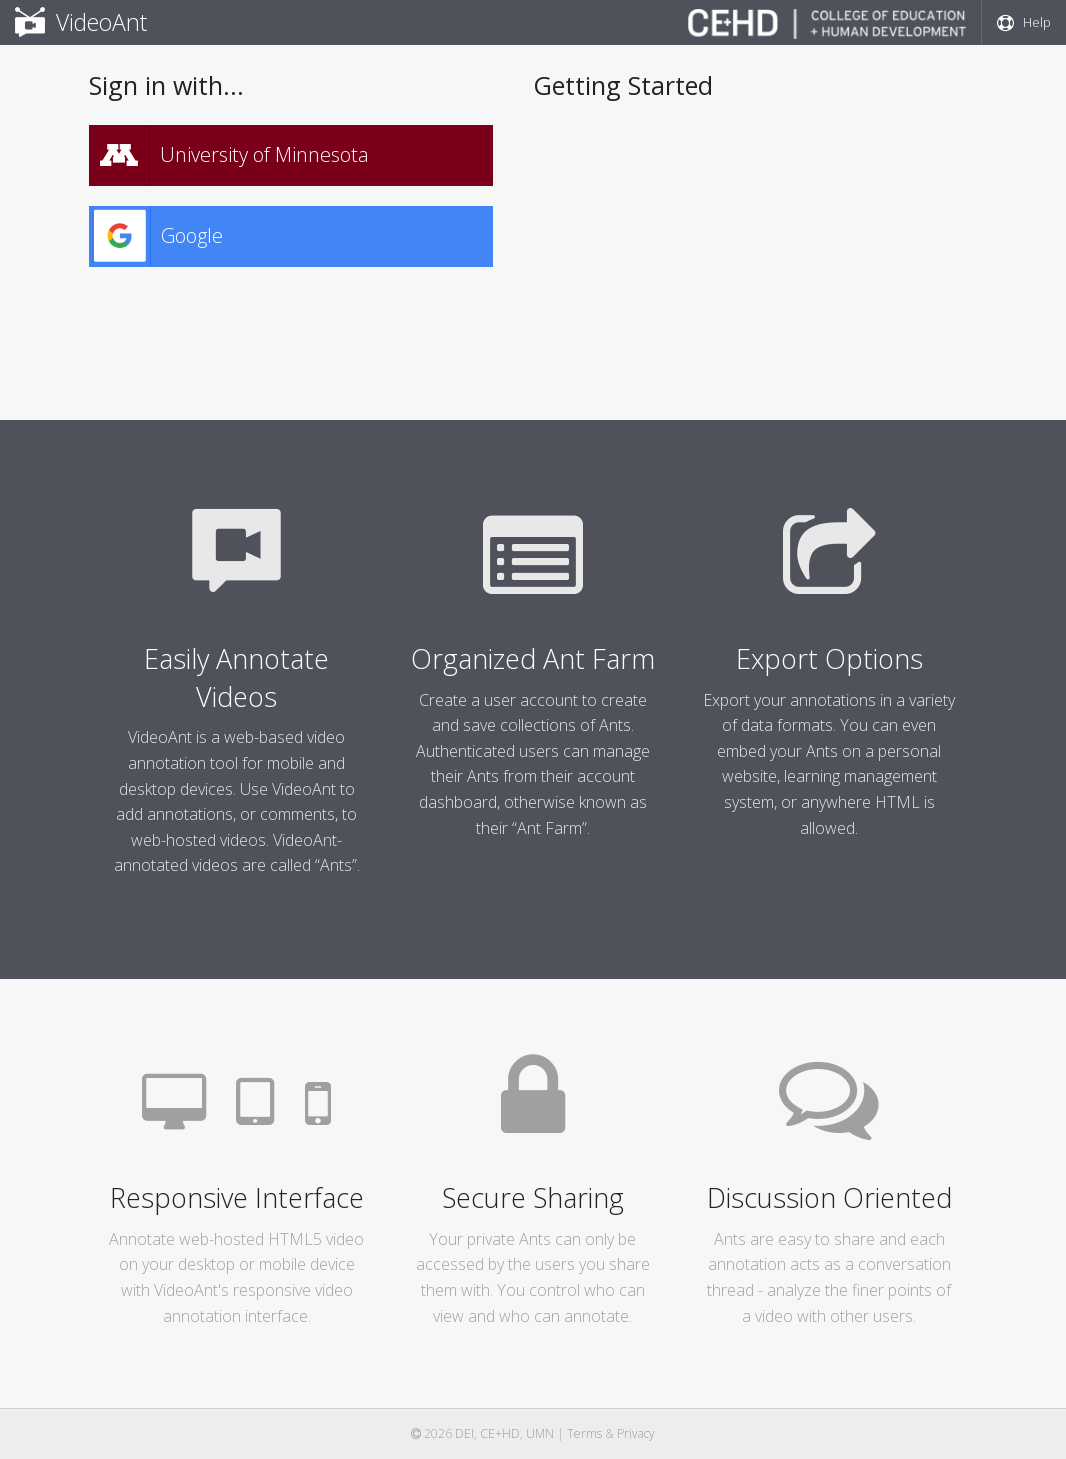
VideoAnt (81, 22)
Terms (584, 1433)
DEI (464, 1433)
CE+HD (500, 1433)
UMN (540, 1433)
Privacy (636, 1433)
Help (1024, 22)
